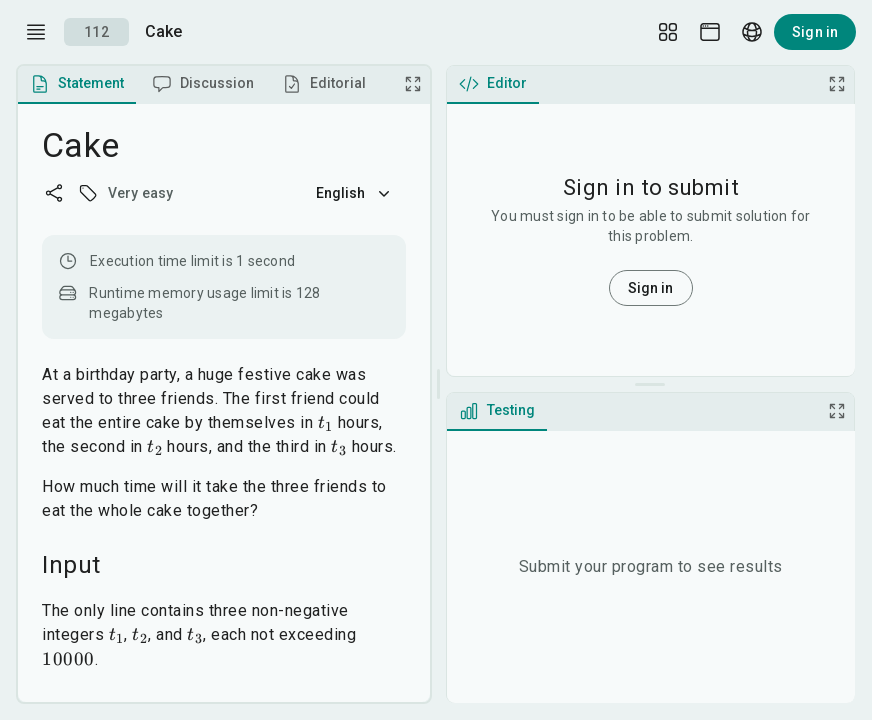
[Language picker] (752, 32)
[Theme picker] (710, 32)
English (355, 193)
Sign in (815, 32)
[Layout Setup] (668, 32)
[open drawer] (36, 32)
